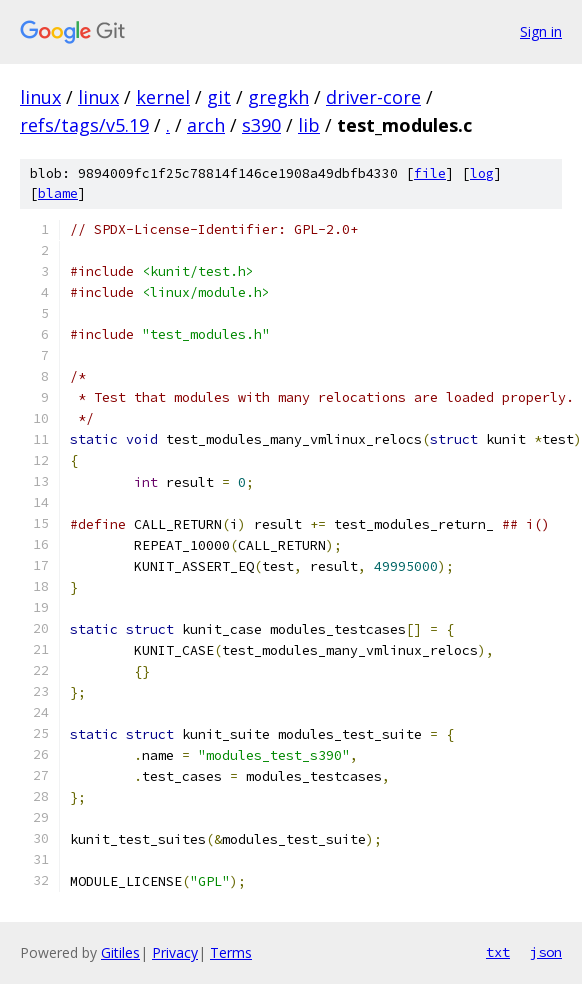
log (482, 173)
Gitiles (120, 952)
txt (498, 952)
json (546, 952)
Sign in (541, 31)
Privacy (175, 952)
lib (309, 125)
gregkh (278, 97)
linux (40, 97)
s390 (261, 125)
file (430, 173)
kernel (163, 97)
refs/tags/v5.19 (84, 125)
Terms (231, 952)
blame (58, 193)
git (219, 97)
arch (206, 125)
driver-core (373, 97)
